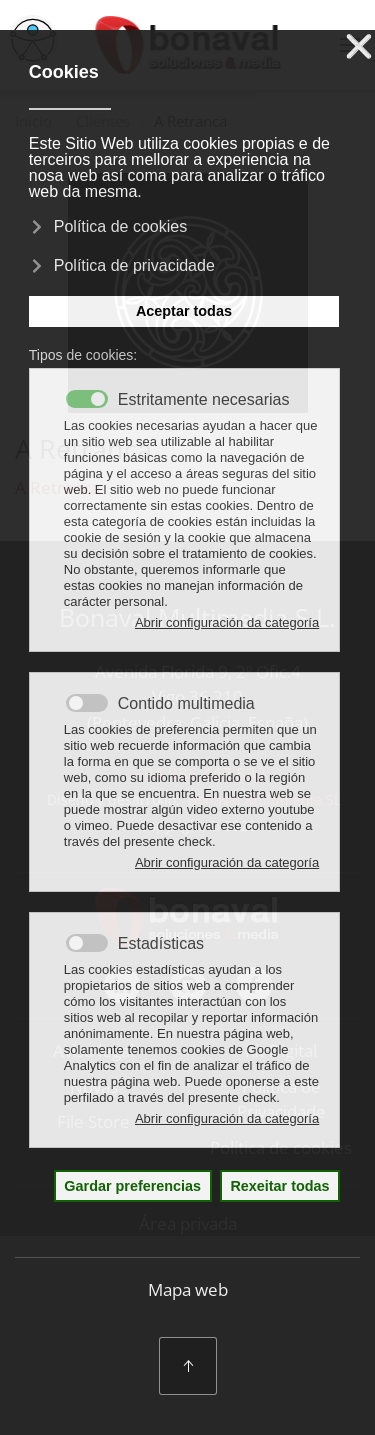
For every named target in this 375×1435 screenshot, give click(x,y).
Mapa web (188, 1289)
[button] (188, 1366)
